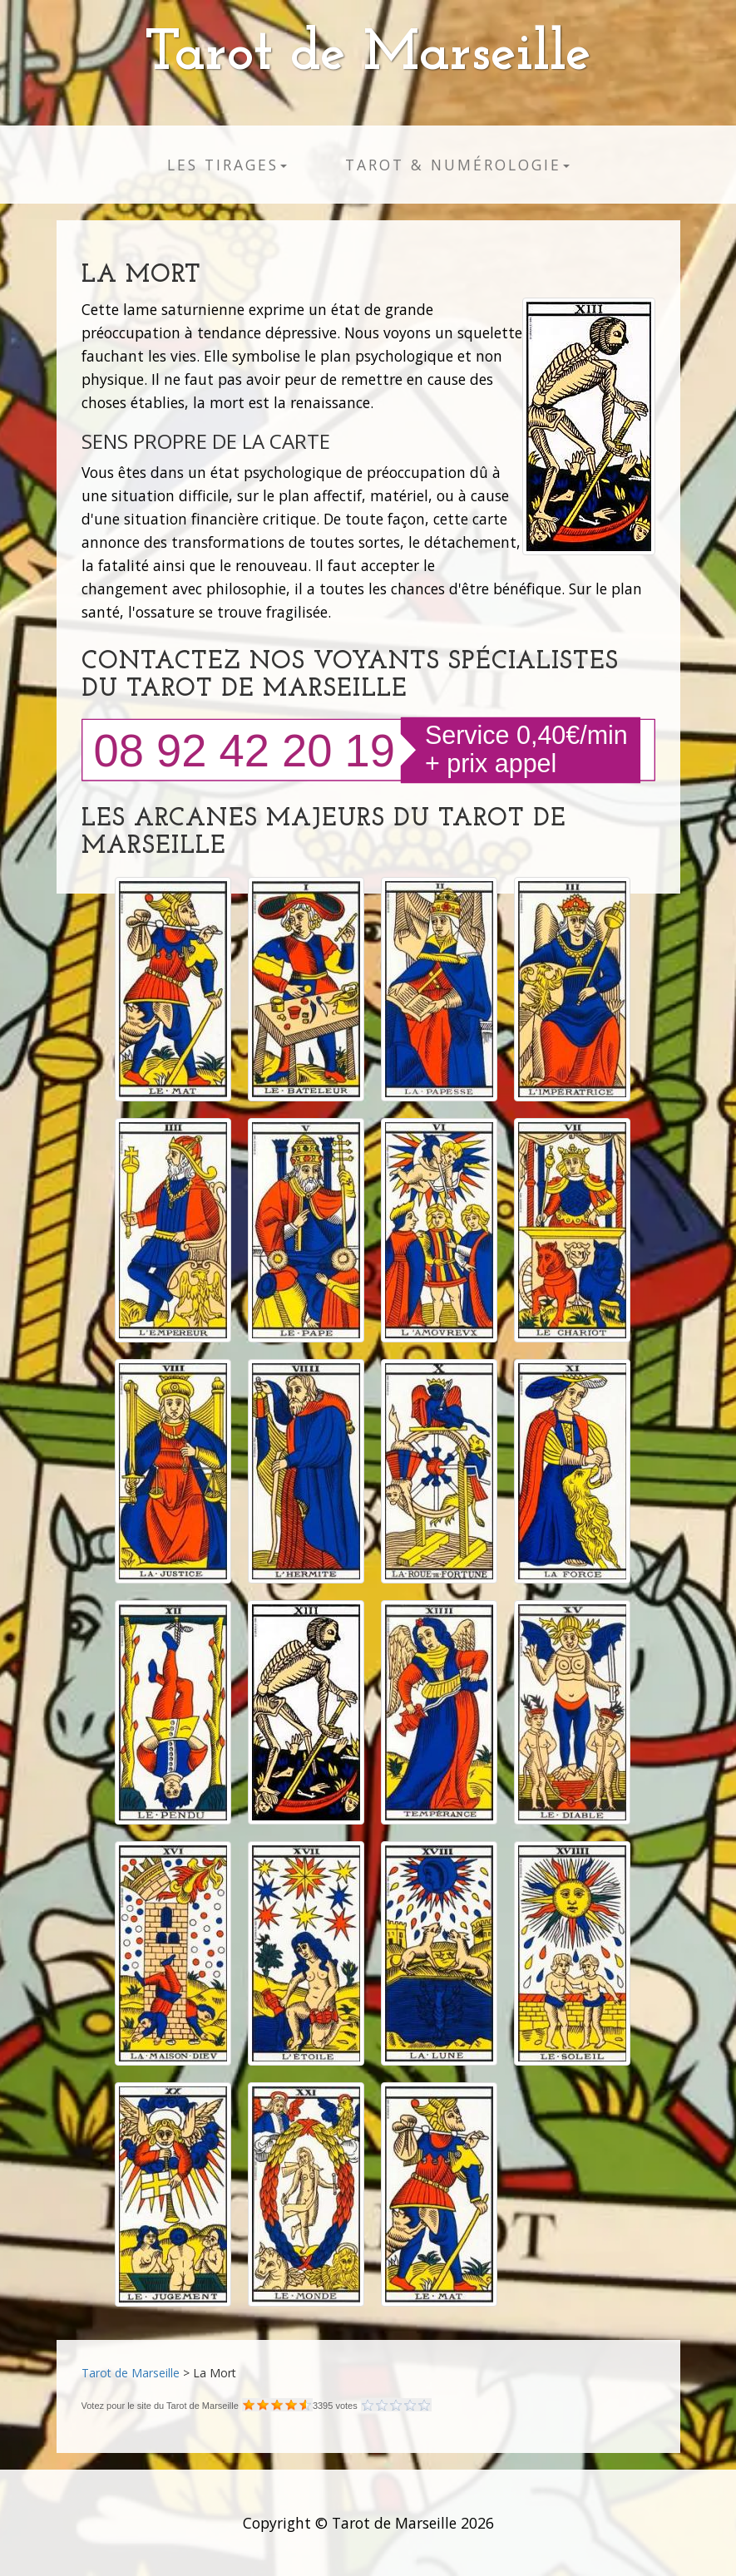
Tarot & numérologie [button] (457, 165)
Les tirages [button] (227, 165)
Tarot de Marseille (368, 54)
